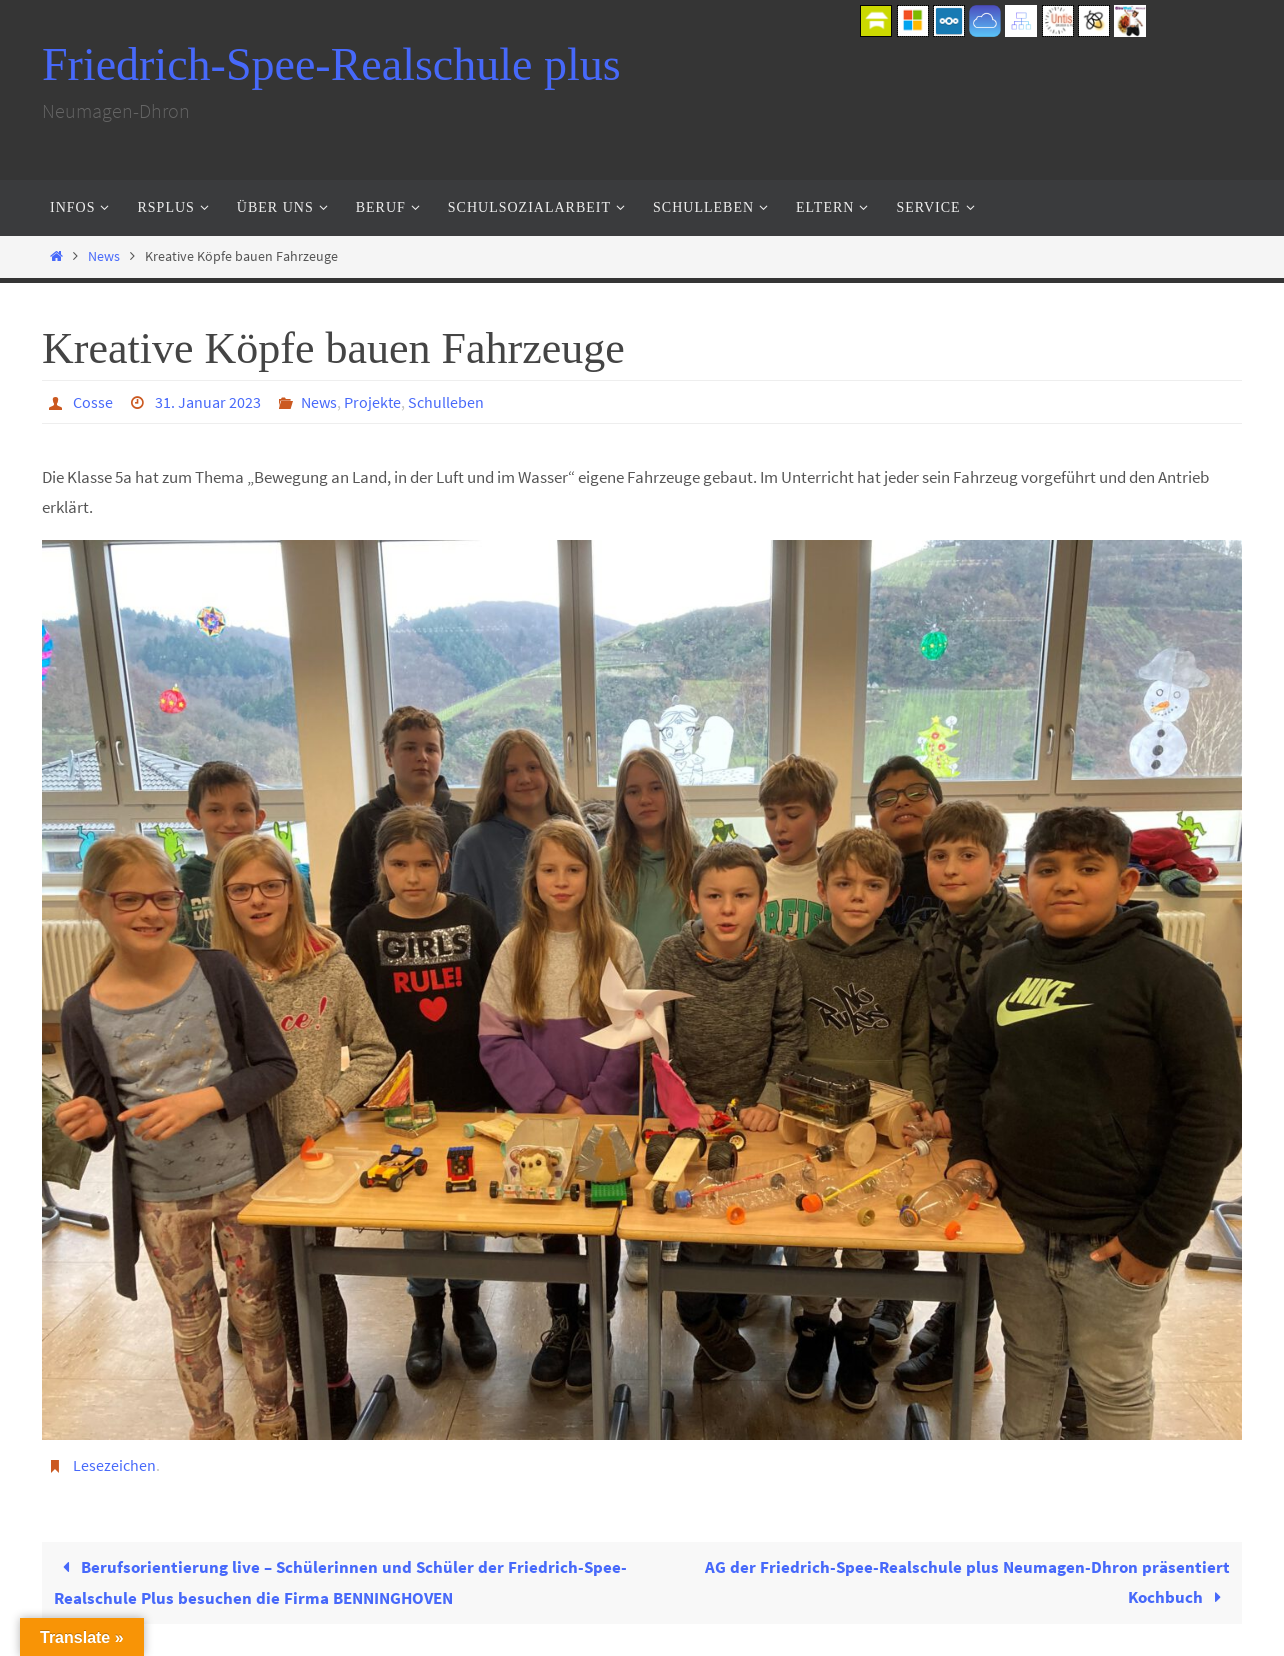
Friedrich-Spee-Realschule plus (331, 64)
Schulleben (446, 402)
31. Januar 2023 (208, 402)
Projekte (372, 402)
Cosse (93, 402)
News (104, 256)
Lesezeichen (114, 1465)
